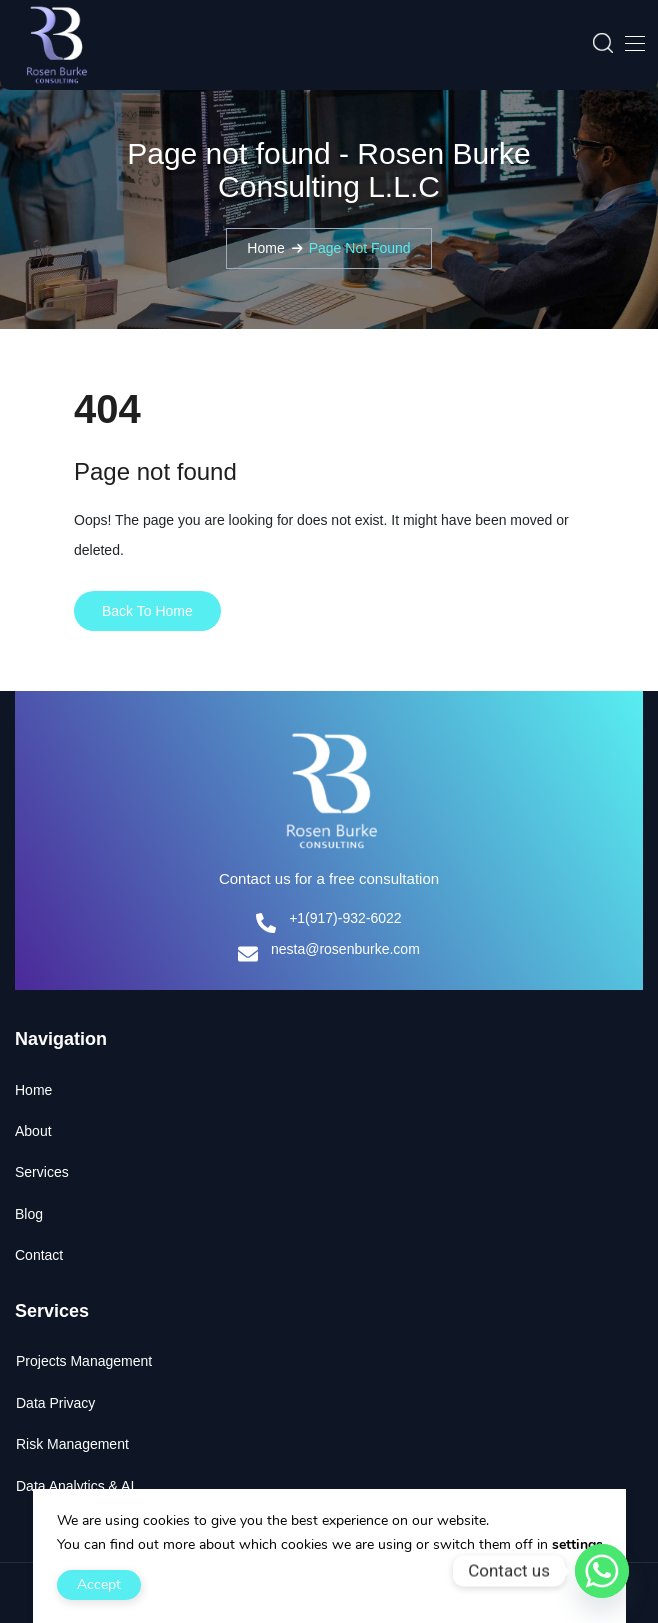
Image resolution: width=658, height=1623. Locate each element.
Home (265, 248)
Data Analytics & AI (75, 1486)
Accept (99, 1584)
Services (42, 1172)
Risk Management (72, 1444)
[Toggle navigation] (633, 43)
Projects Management (84, 1361)
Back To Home (147, 611)
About (33, 1131)
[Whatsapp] (602, 1571)
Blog (29, 1214)
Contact (39, 1255)
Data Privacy (55, 1403)
